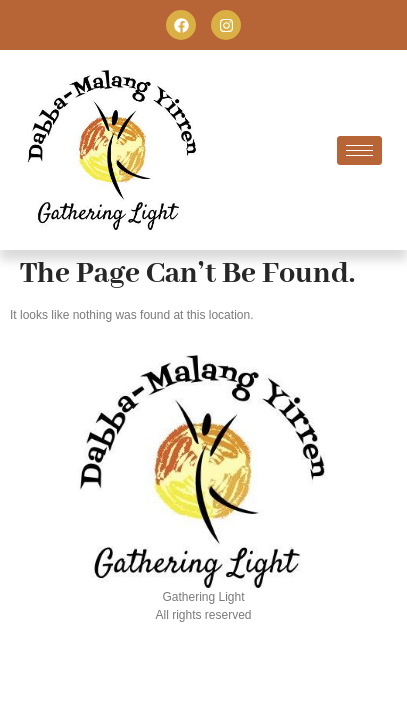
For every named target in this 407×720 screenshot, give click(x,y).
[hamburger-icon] (359, 150)
